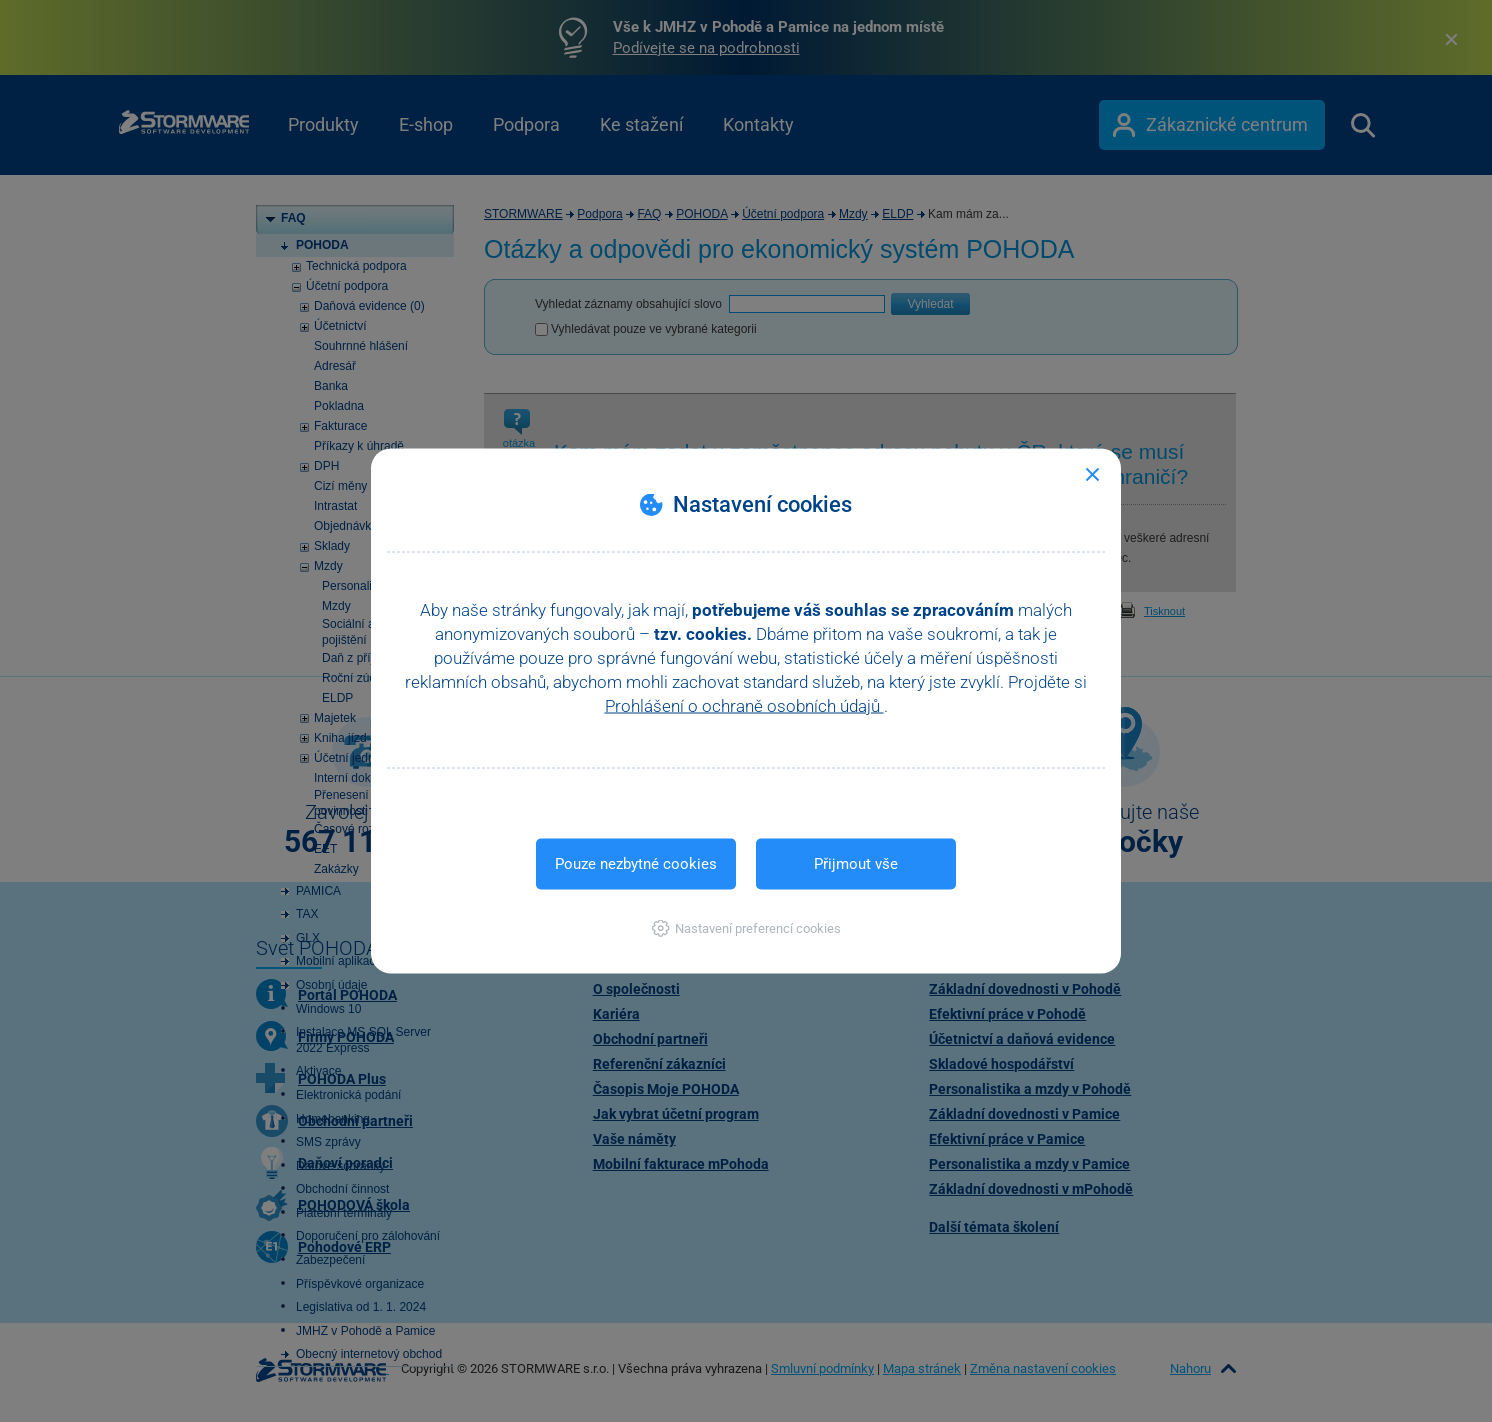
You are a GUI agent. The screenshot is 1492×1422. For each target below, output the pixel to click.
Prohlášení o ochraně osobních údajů (744, 706)
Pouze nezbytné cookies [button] (636, 864)
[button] (746, 928)
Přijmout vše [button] (856, 864)
